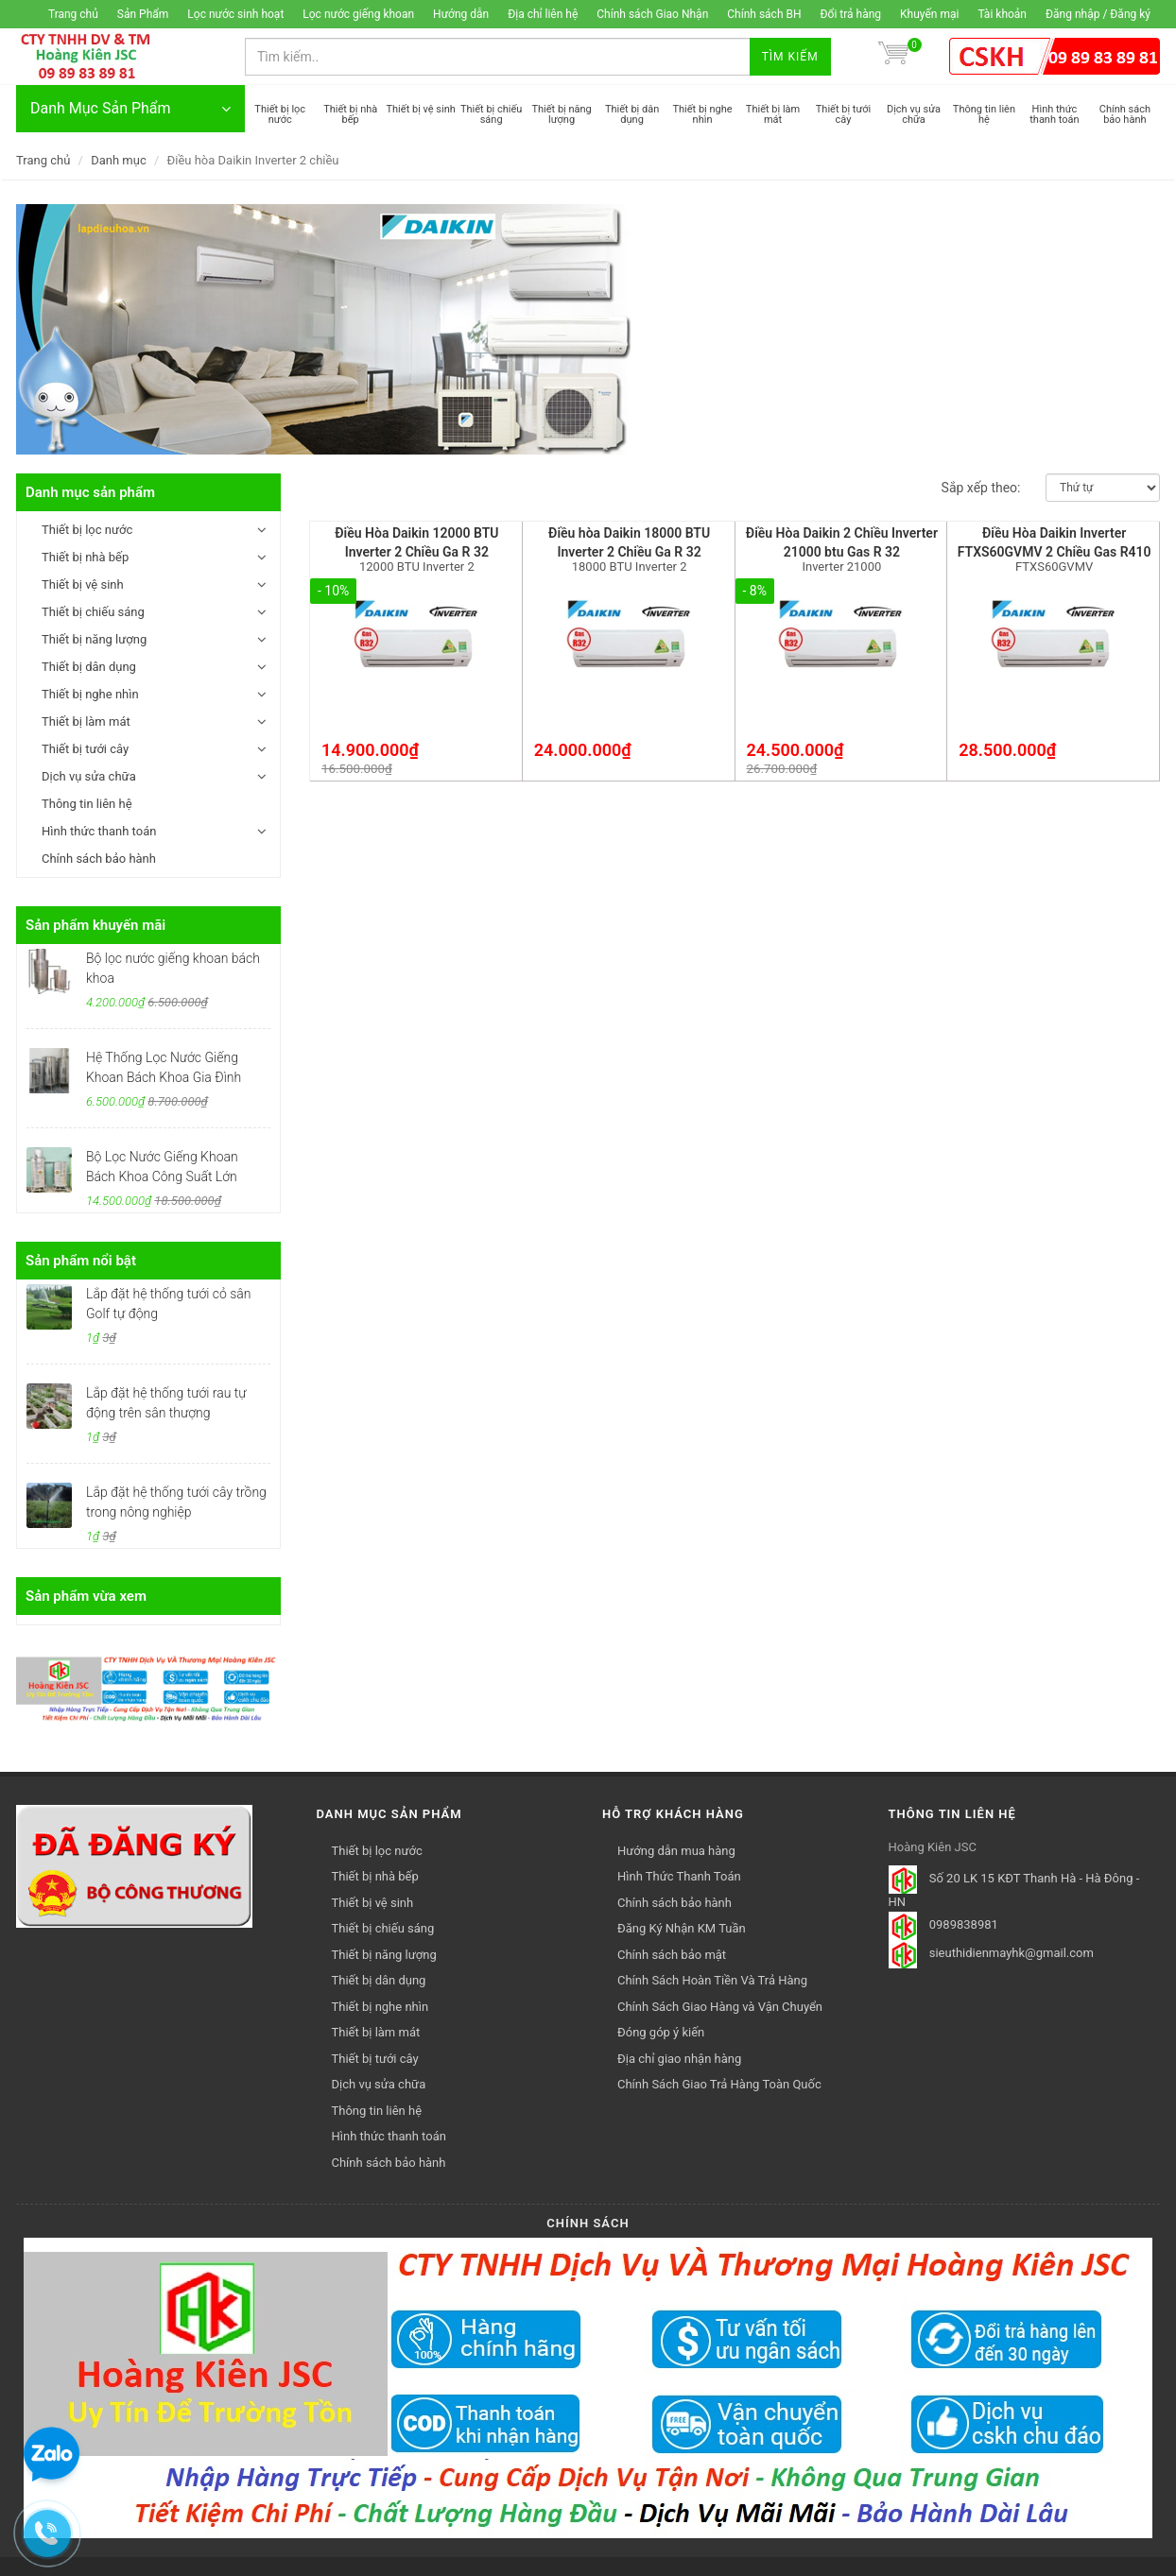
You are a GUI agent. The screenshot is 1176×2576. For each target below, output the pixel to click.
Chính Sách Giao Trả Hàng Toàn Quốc (719, 2084)
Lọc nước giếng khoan (358, 14)
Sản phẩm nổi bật (81, 1260)
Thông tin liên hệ (87, 804)
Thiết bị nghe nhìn (90, 694)
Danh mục (119, 160)
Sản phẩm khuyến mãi (95, 925)
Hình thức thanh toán (99, 831)
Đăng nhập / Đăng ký (1098, 14)
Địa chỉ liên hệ (543, 14)
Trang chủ (73, 14)
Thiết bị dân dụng (89, 667)
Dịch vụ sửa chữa (89, 776)
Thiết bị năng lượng (94, 639)
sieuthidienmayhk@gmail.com (1011, 1953)
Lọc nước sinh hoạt (235, 14)
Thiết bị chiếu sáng (93, 612)
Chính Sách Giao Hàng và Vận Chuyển (719, 2007)
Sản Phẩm (143, 14)
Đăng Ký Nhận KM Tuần (681, 1928)
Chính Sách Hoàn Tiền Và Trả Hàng (712, 1980)
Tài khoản (1002, 14)
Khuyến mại (929, 14)
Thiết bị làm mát (86, 721)
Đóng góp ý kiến (660, 2032)
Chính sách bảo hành (674, 1903)
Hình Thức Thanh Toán (679, 1876)
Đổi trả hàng (851, 14)
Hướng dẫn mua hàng (676, 1851)
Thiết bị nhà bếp (85, 557)
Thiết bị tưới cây (85, 749)
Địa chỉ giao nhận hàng (679, 2059)
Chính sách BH (764, 14)
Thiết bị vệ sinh (83, 584)
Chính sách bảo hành (99, 858)
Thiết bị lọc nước (87, 530)
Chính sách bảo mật (671, 1955)
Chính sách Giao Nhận (652, 14)
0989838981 (963, 1924)
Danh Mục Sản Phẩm (130, 108)
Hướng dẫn (461, 14)
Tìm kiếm (790, 56)
